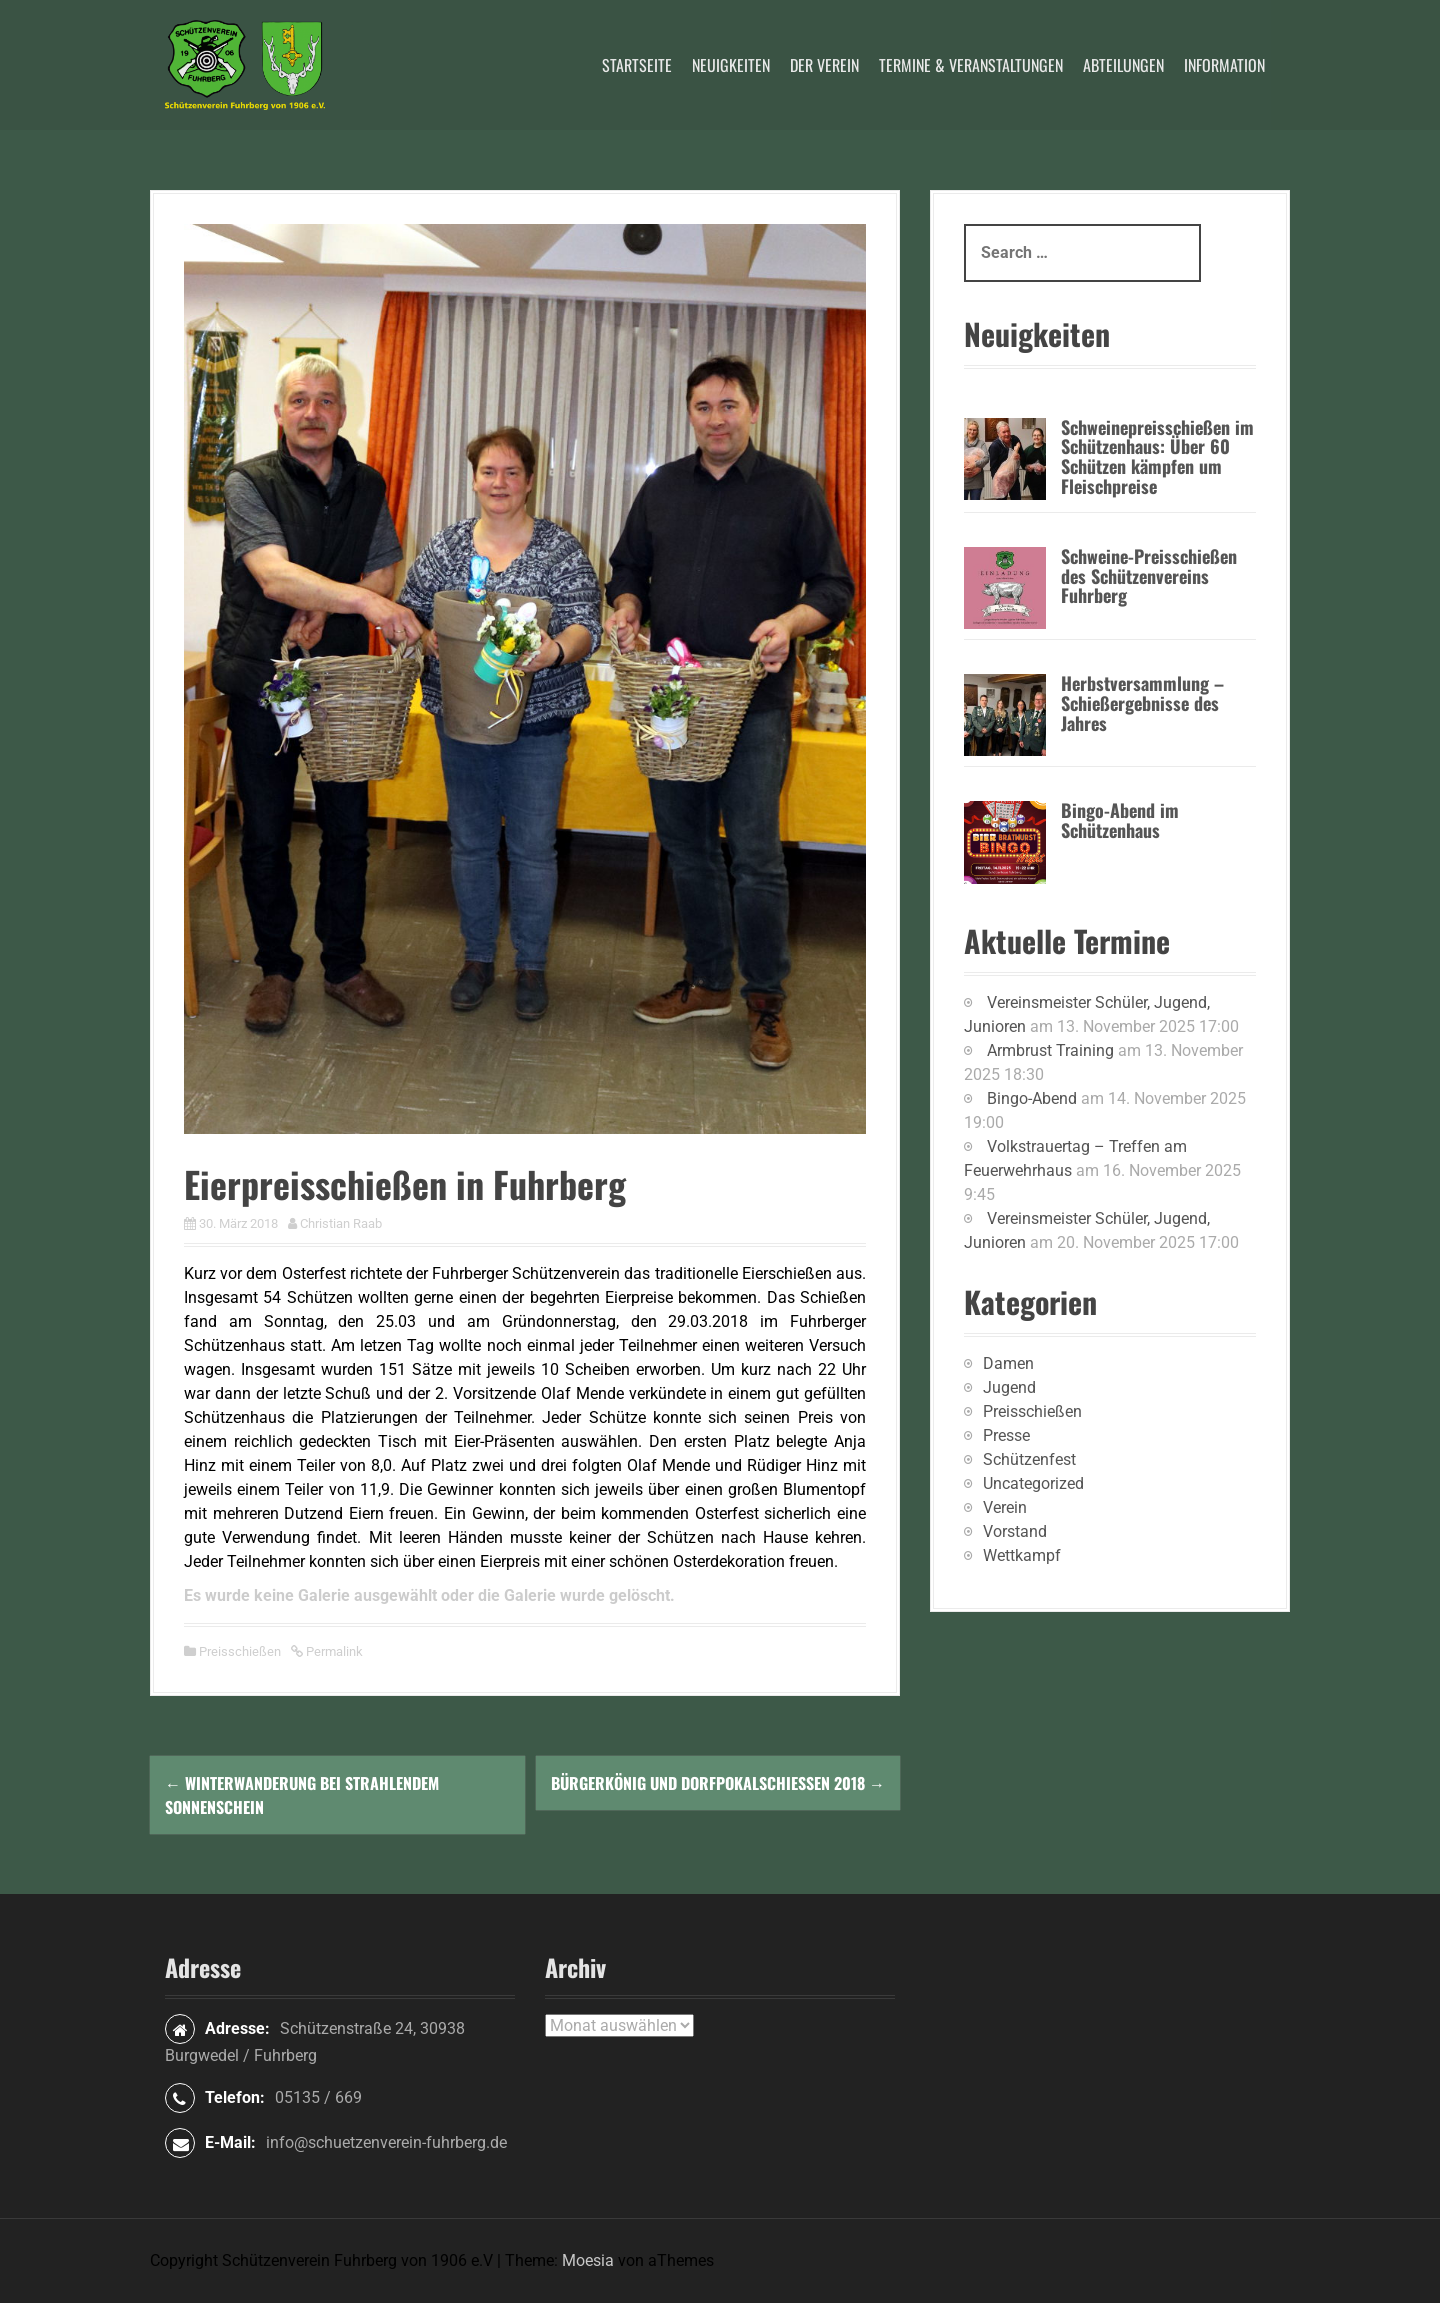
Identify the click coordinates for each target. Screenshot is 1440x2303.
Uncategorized (1033, 1483)
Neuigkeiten (731, 65)
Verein (1005, 1507)
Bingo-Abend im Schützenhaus (1120, 820)
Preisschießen (240, 1651)
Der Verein (824, 65)
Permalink (333, 1651)
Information (1224, 65)
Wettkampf (1022, 1555)
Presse (1006, 1435)
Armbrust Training (1050, 1050)
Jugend (1009, 1387)
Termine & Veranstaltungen (971, 65)
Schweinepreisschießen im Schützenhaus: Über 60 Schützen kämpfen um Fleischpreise (1157, 456)
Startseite (637, 65)
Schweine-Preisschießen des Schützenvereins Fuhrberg (1149, 576)
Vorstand (1015, 1531)
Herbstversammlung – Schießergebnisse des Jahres (1142, 703)
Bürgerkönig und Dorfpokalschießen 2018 (718, 1783)
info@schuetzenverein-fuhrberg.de (386, 2142)
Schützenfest (1029, 1459)
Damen (1008, 1363)
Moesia (588, 2260)
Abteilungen (1123, 65)
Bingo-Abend (1032, 1098)
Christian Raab (341, 1223)
